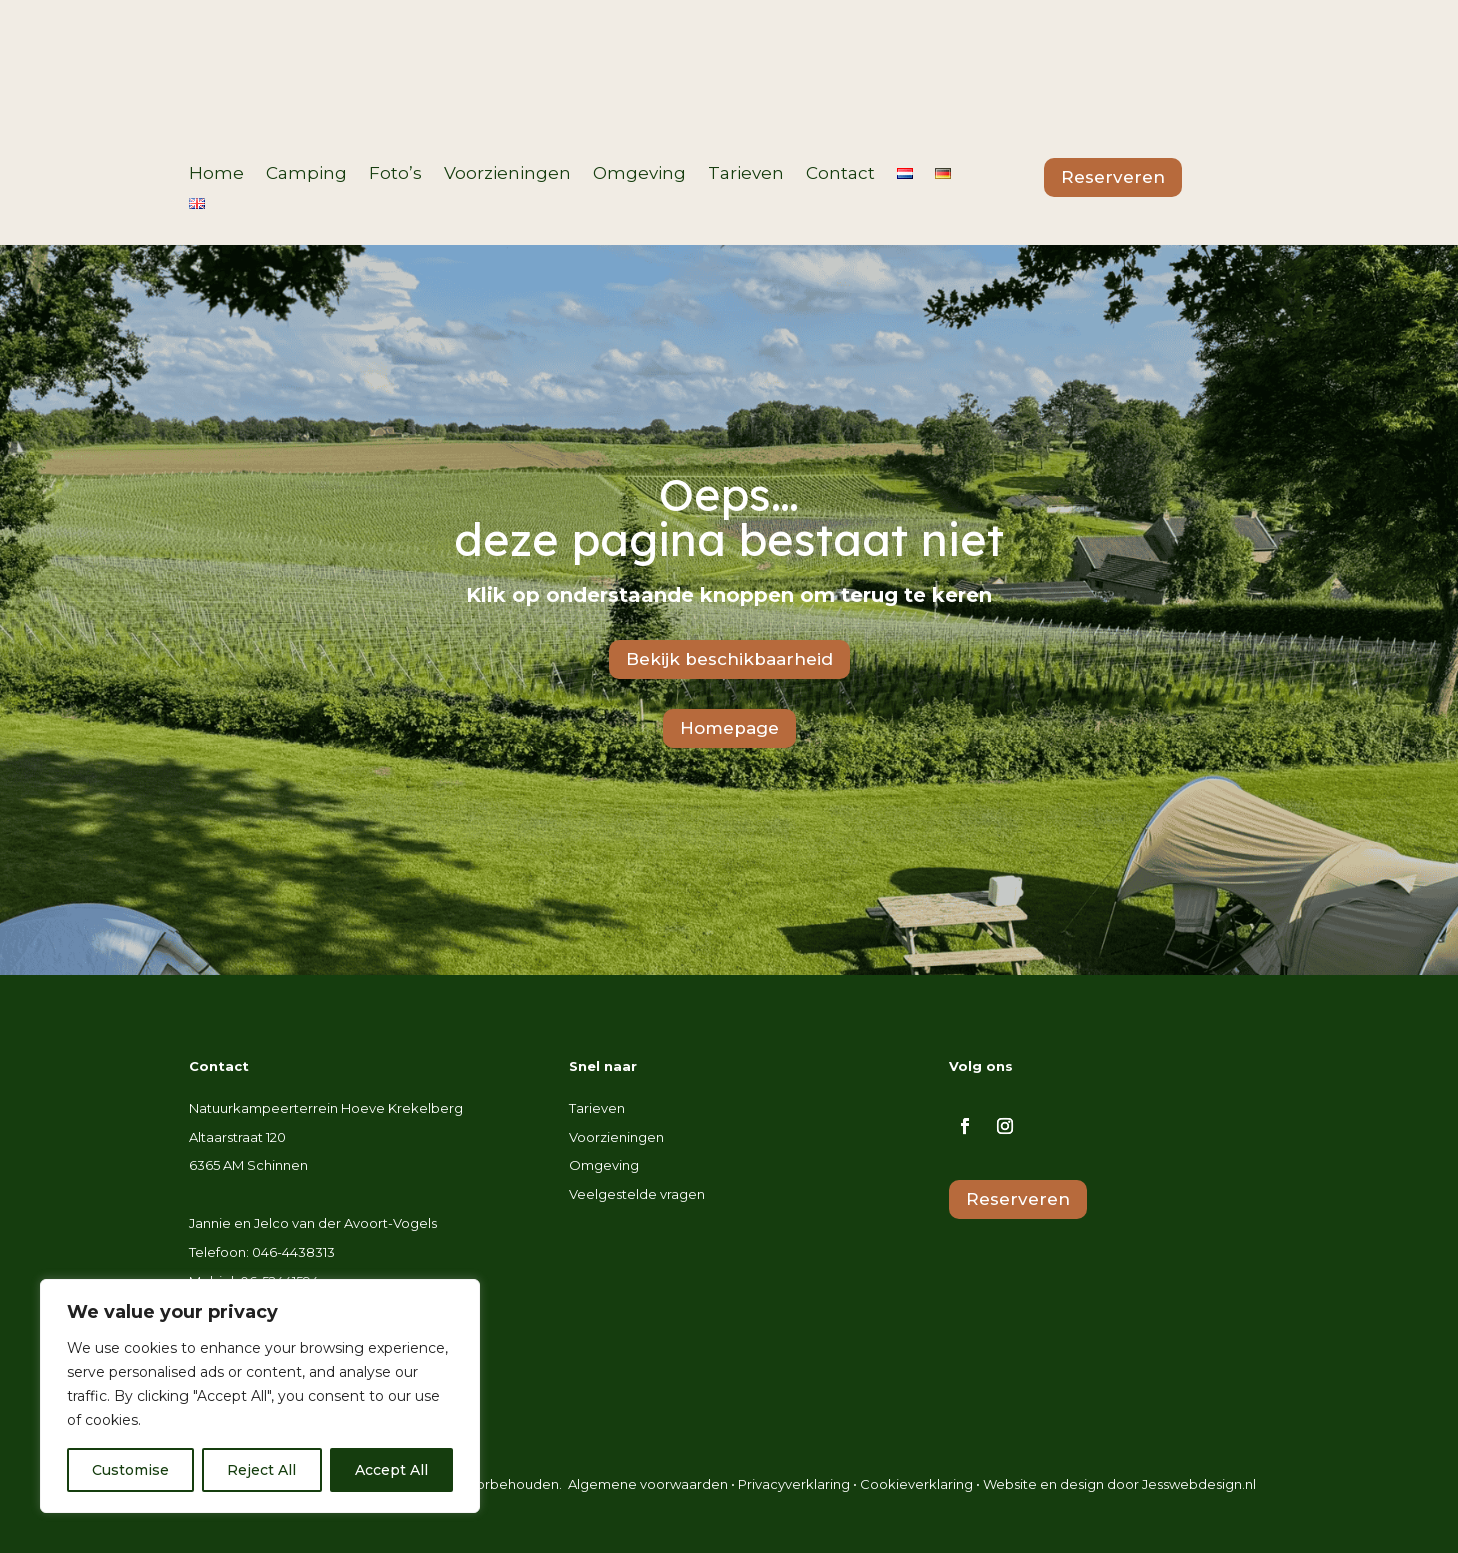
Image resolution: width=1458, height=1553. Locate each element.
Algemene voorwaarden (648, 1484)
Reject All (261, 1470)
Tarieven (746, 174)
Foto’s (395, 174)
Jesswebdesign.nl (1199, 1484)
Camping (306, 174)
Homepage (729, 728)
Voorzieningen (507, 174)
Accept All (391, 1470)
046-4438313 (293, 1252)
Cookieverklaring (916, 1484)
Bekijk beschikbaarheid (729, 659)
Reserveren (1113, 177)
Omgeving (639, 174)
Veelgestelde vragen (637, 1194)
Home (216, 174)
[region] (260, 1396)
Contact (840, 174)
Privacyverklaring (794, 1484)
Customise (130, 1470)
